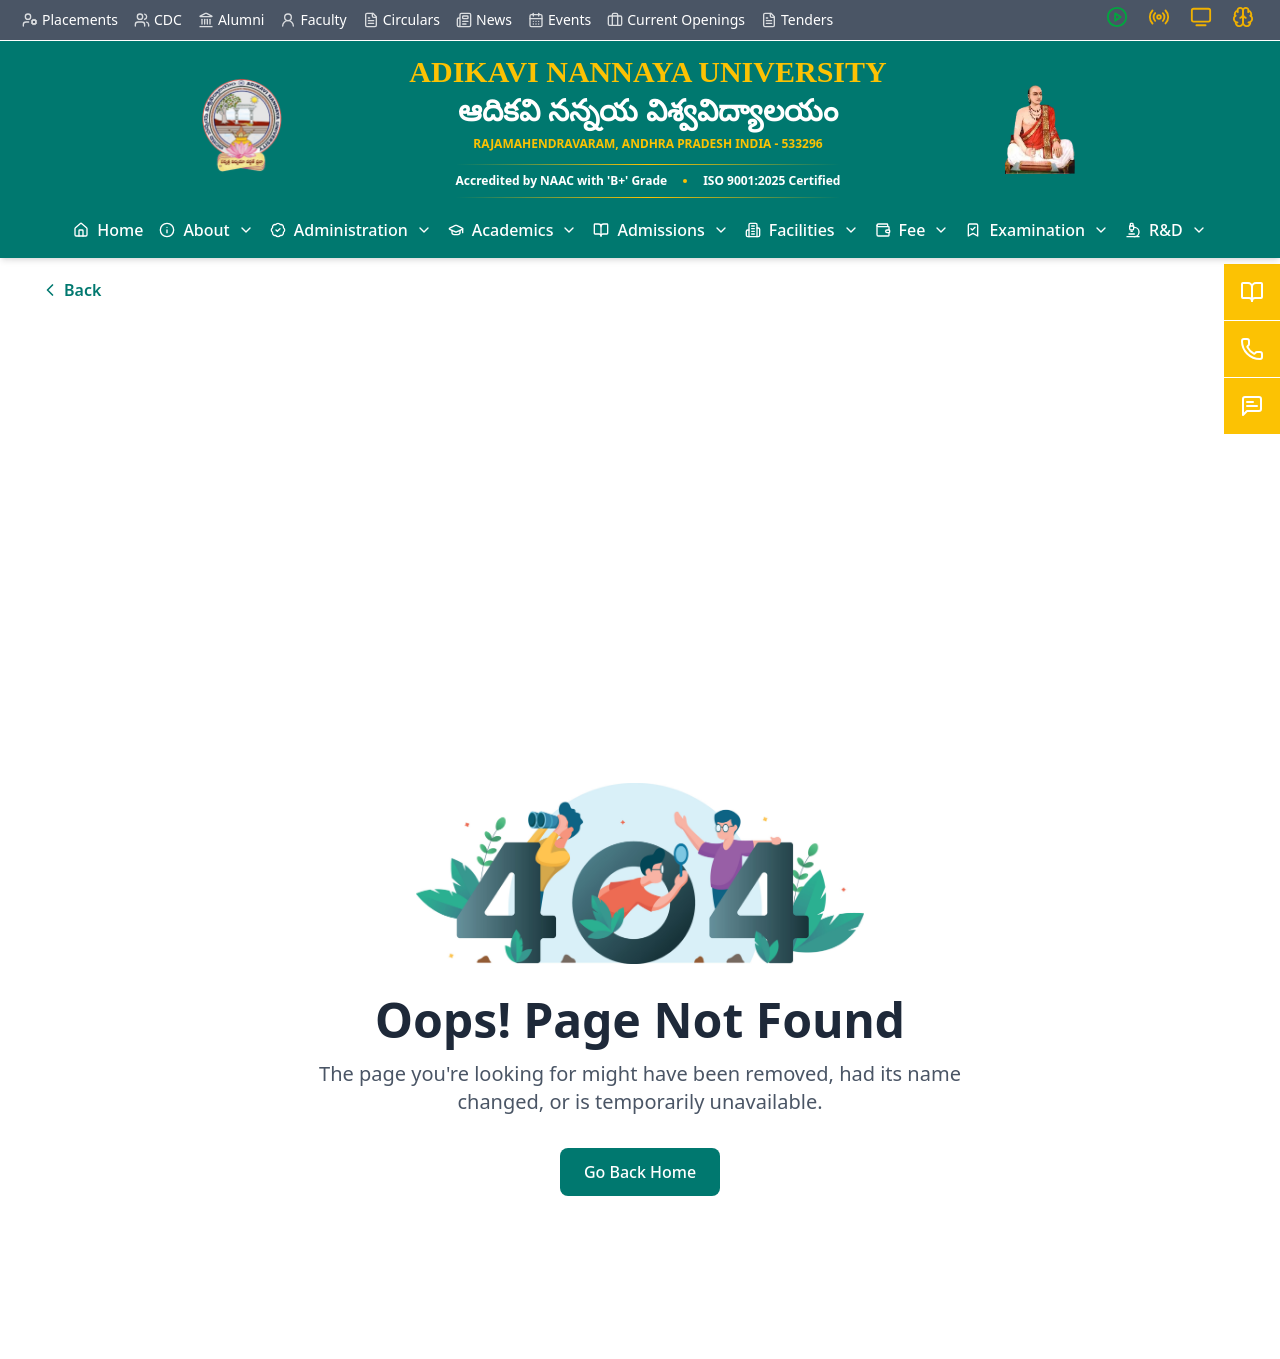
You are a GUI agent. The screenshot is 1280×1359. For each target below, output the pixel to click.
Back (70, 290)
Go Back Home (640, 1172)
